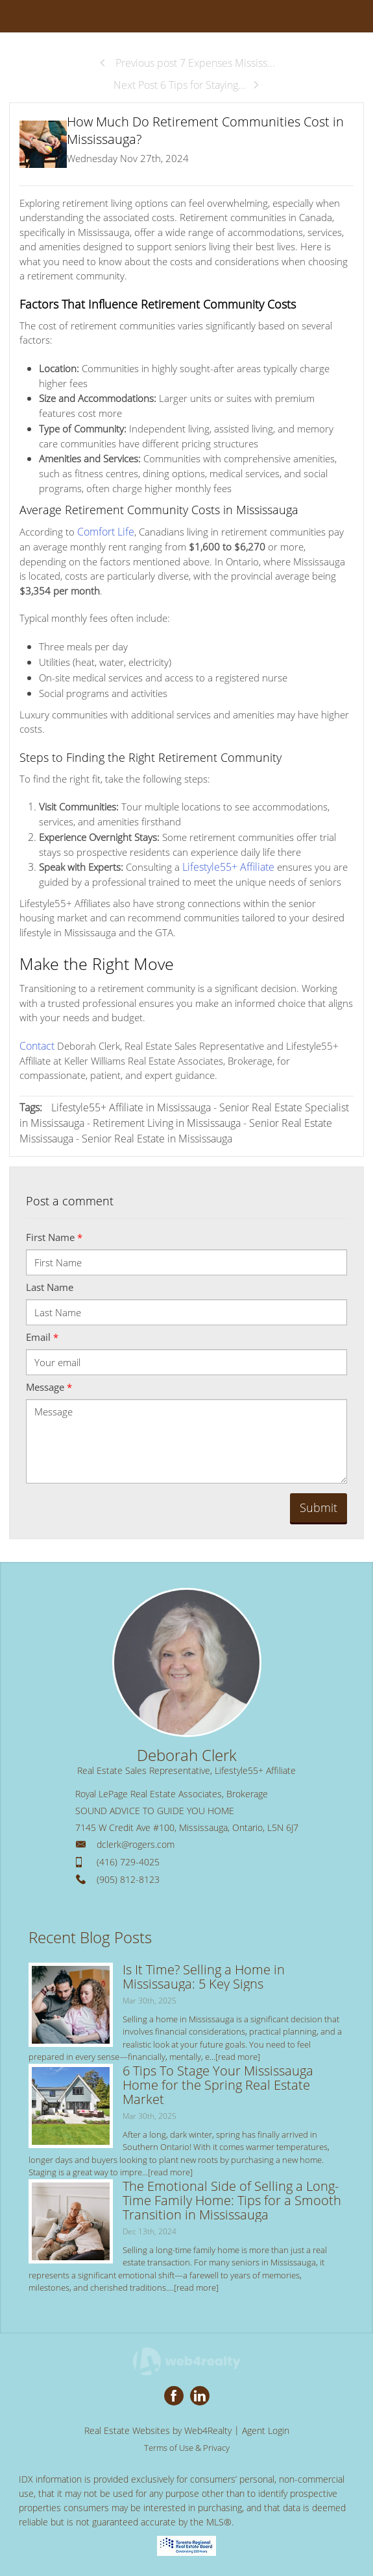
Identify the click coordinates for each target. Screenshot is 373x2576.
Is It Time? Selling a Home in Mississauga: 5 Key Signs (204, 1974)
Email (42, 1335)
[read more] (237, 2055)
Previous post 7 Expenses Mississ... (187, 63)
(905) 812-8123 (128, 1877)
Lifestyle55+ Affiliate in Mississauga (131, 1105)
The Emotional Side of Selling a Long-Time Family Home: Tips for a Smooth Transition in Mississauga (232, 2198)
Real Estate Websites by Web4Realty (158, 2428)
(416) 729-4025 (128, 1860)
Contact (36, 1043)
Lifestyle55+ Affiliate (225, 866)
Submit (318, 1505)
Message (49, 1384)
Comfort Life (104, 531)
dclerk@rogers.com (135, 1842)
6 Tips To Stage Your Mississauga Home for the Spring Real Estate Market (218, 2082)
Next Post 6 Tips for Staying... (187, 85)
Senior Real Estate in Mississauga (157, 1136)
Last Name (49, 1285)
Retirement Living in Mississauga (167, 1121)
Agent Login (265, 2428)
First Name (54, 1235)
